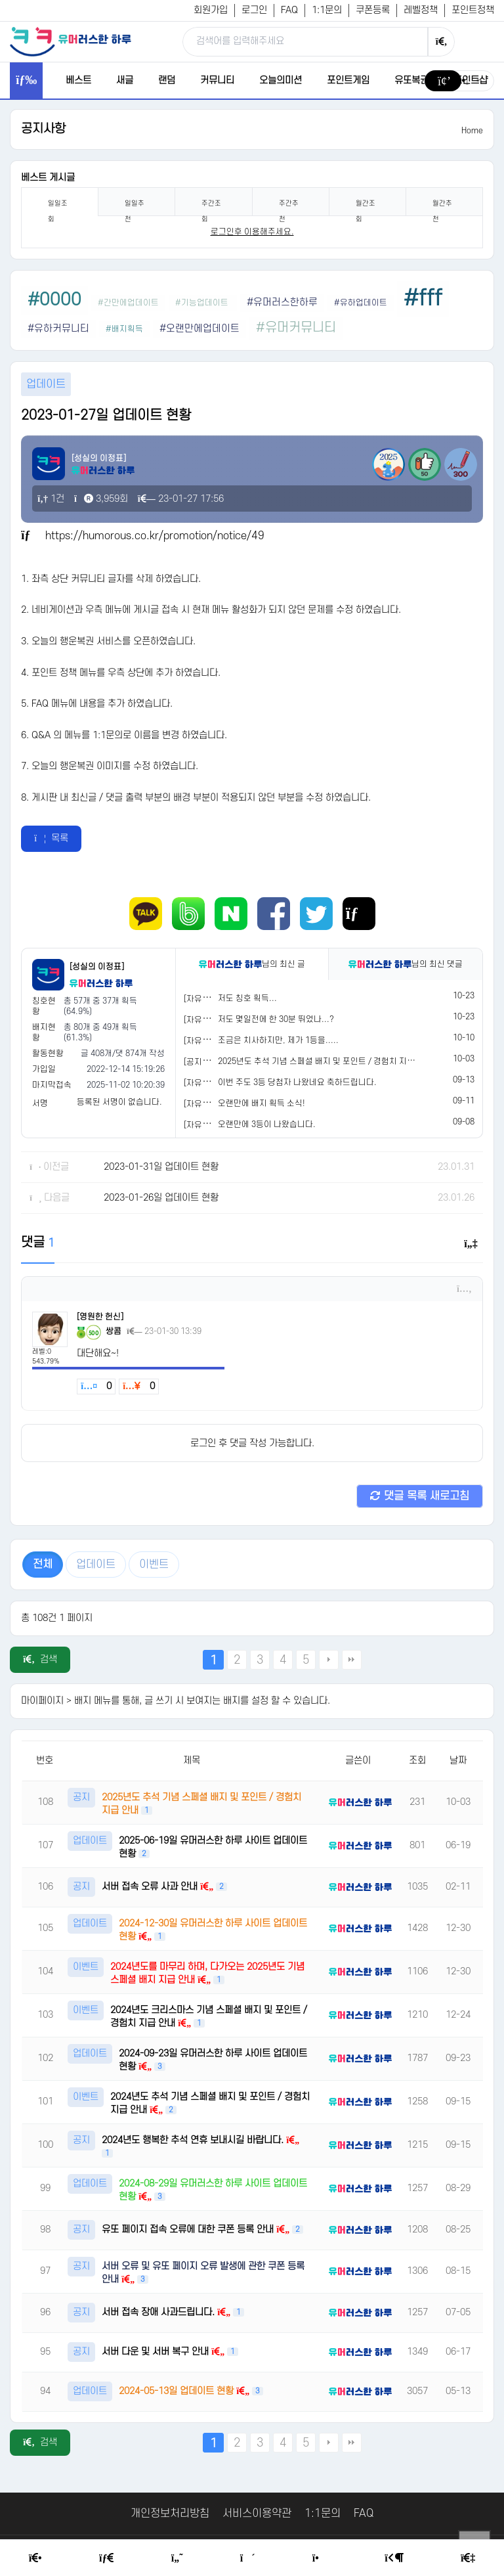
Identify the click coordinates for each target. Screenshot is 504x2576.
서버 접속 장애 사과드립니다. (159, 2312)
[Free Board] (106, 2558)
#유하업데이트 (360, 302)
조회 (417, 1760)
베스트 (78, 80)
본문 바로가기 (0, 0)
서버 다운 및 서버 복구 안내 (156, 2351)
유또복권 (411, 80)
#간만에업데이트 (128, 302)
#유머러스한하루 (282, 302)
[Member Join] (468, 2558)
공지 (81, 1797)
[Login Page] (394, 2558)
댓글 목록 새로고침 (419, 1496)
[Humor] (177, 2558)
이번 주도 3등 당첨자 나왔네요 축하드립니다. (297, 1082)
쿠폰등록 (373, 10)
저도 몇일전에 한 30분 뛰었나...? (276, 1019)
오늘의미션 (280, 80)
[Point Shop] (319, 2558)
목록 (51, 838)
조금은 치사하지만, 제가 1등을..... (278, 1040)
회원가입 (211, 10)
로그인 (254, 10)
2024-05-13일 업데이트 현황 (177, 2391)
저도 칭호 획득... (247, 998)
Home (472, 130)
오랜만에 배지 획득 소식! (261, 1103)
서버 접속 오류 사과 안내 (151, 1886)
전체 (42, 1564)
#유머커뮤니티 (296, 328)
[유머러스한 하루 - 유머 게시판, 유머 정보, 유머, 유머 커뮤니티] (70, 41)
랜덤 (166, 80)
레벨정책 (421, 10)
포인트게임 (348, 80)
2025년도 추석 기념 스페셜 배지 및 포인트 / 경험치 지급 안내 (325, 1061)
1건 (50, 498)
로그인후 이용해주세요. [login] (252, 231)
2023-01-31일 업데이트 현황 (161, 1166)
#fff (423, 298)
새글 (124, 80)
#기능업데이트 (202, 302)
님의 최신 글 (252, 964)
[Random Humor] (247, 2558)
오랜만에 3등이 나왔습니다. (267, 1124)
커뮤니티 (217, 80)
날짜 (458, 1760)
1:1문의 (327, 10)
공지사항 (43, 129)
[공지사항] (202, 1062)
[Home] (35, 2558)
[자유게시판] (206, 999)
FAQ (289, 10)
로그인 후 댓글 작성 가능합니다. (252, 1443)
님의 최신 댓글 (405, 964)
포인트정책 (473, 10)
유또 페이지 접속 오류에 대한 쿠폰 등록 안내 (189, 2229)
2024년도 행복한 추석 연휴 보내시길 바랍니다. (194, 2140)
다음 (329, 1660)
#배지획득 (124, 329)
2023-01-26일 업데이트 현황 (161, 1197)
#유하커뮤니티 (58, 328)
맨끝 (352, 1660)
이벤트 (154, 1564)
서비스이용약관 (256, 2514)
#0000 (54, 299)
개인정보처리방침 (170, 2514)
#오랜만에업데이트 (199, 328)
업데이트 (96, 1564)
